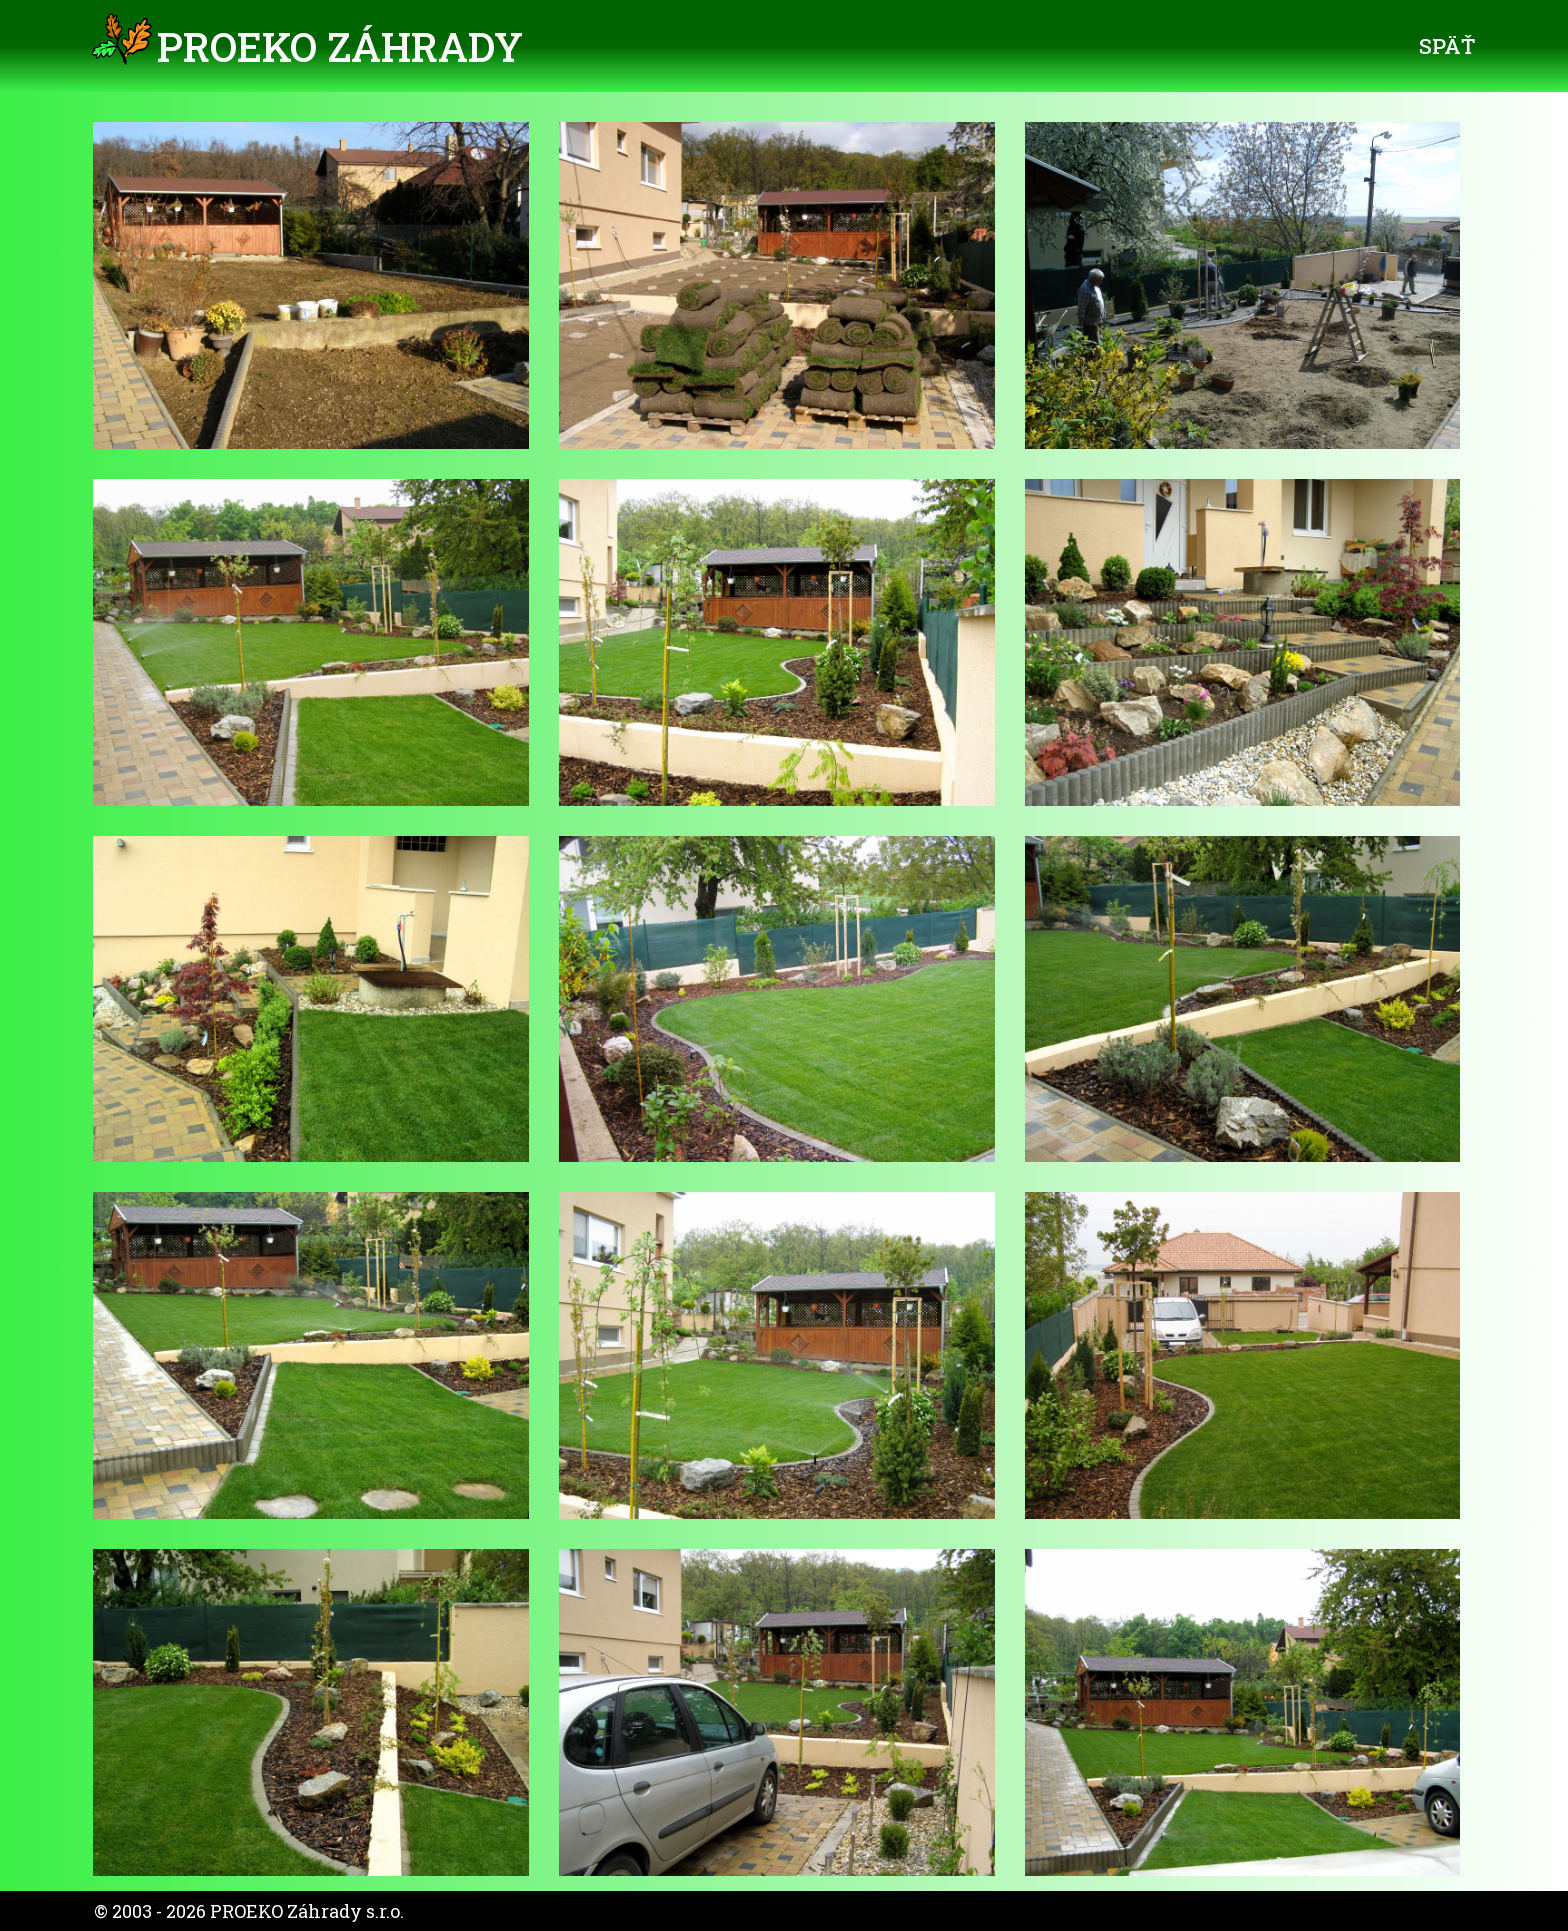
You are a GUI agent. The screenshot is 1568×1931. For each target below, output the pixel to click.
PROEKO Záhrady (340, 46)
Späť (1447, 46)
